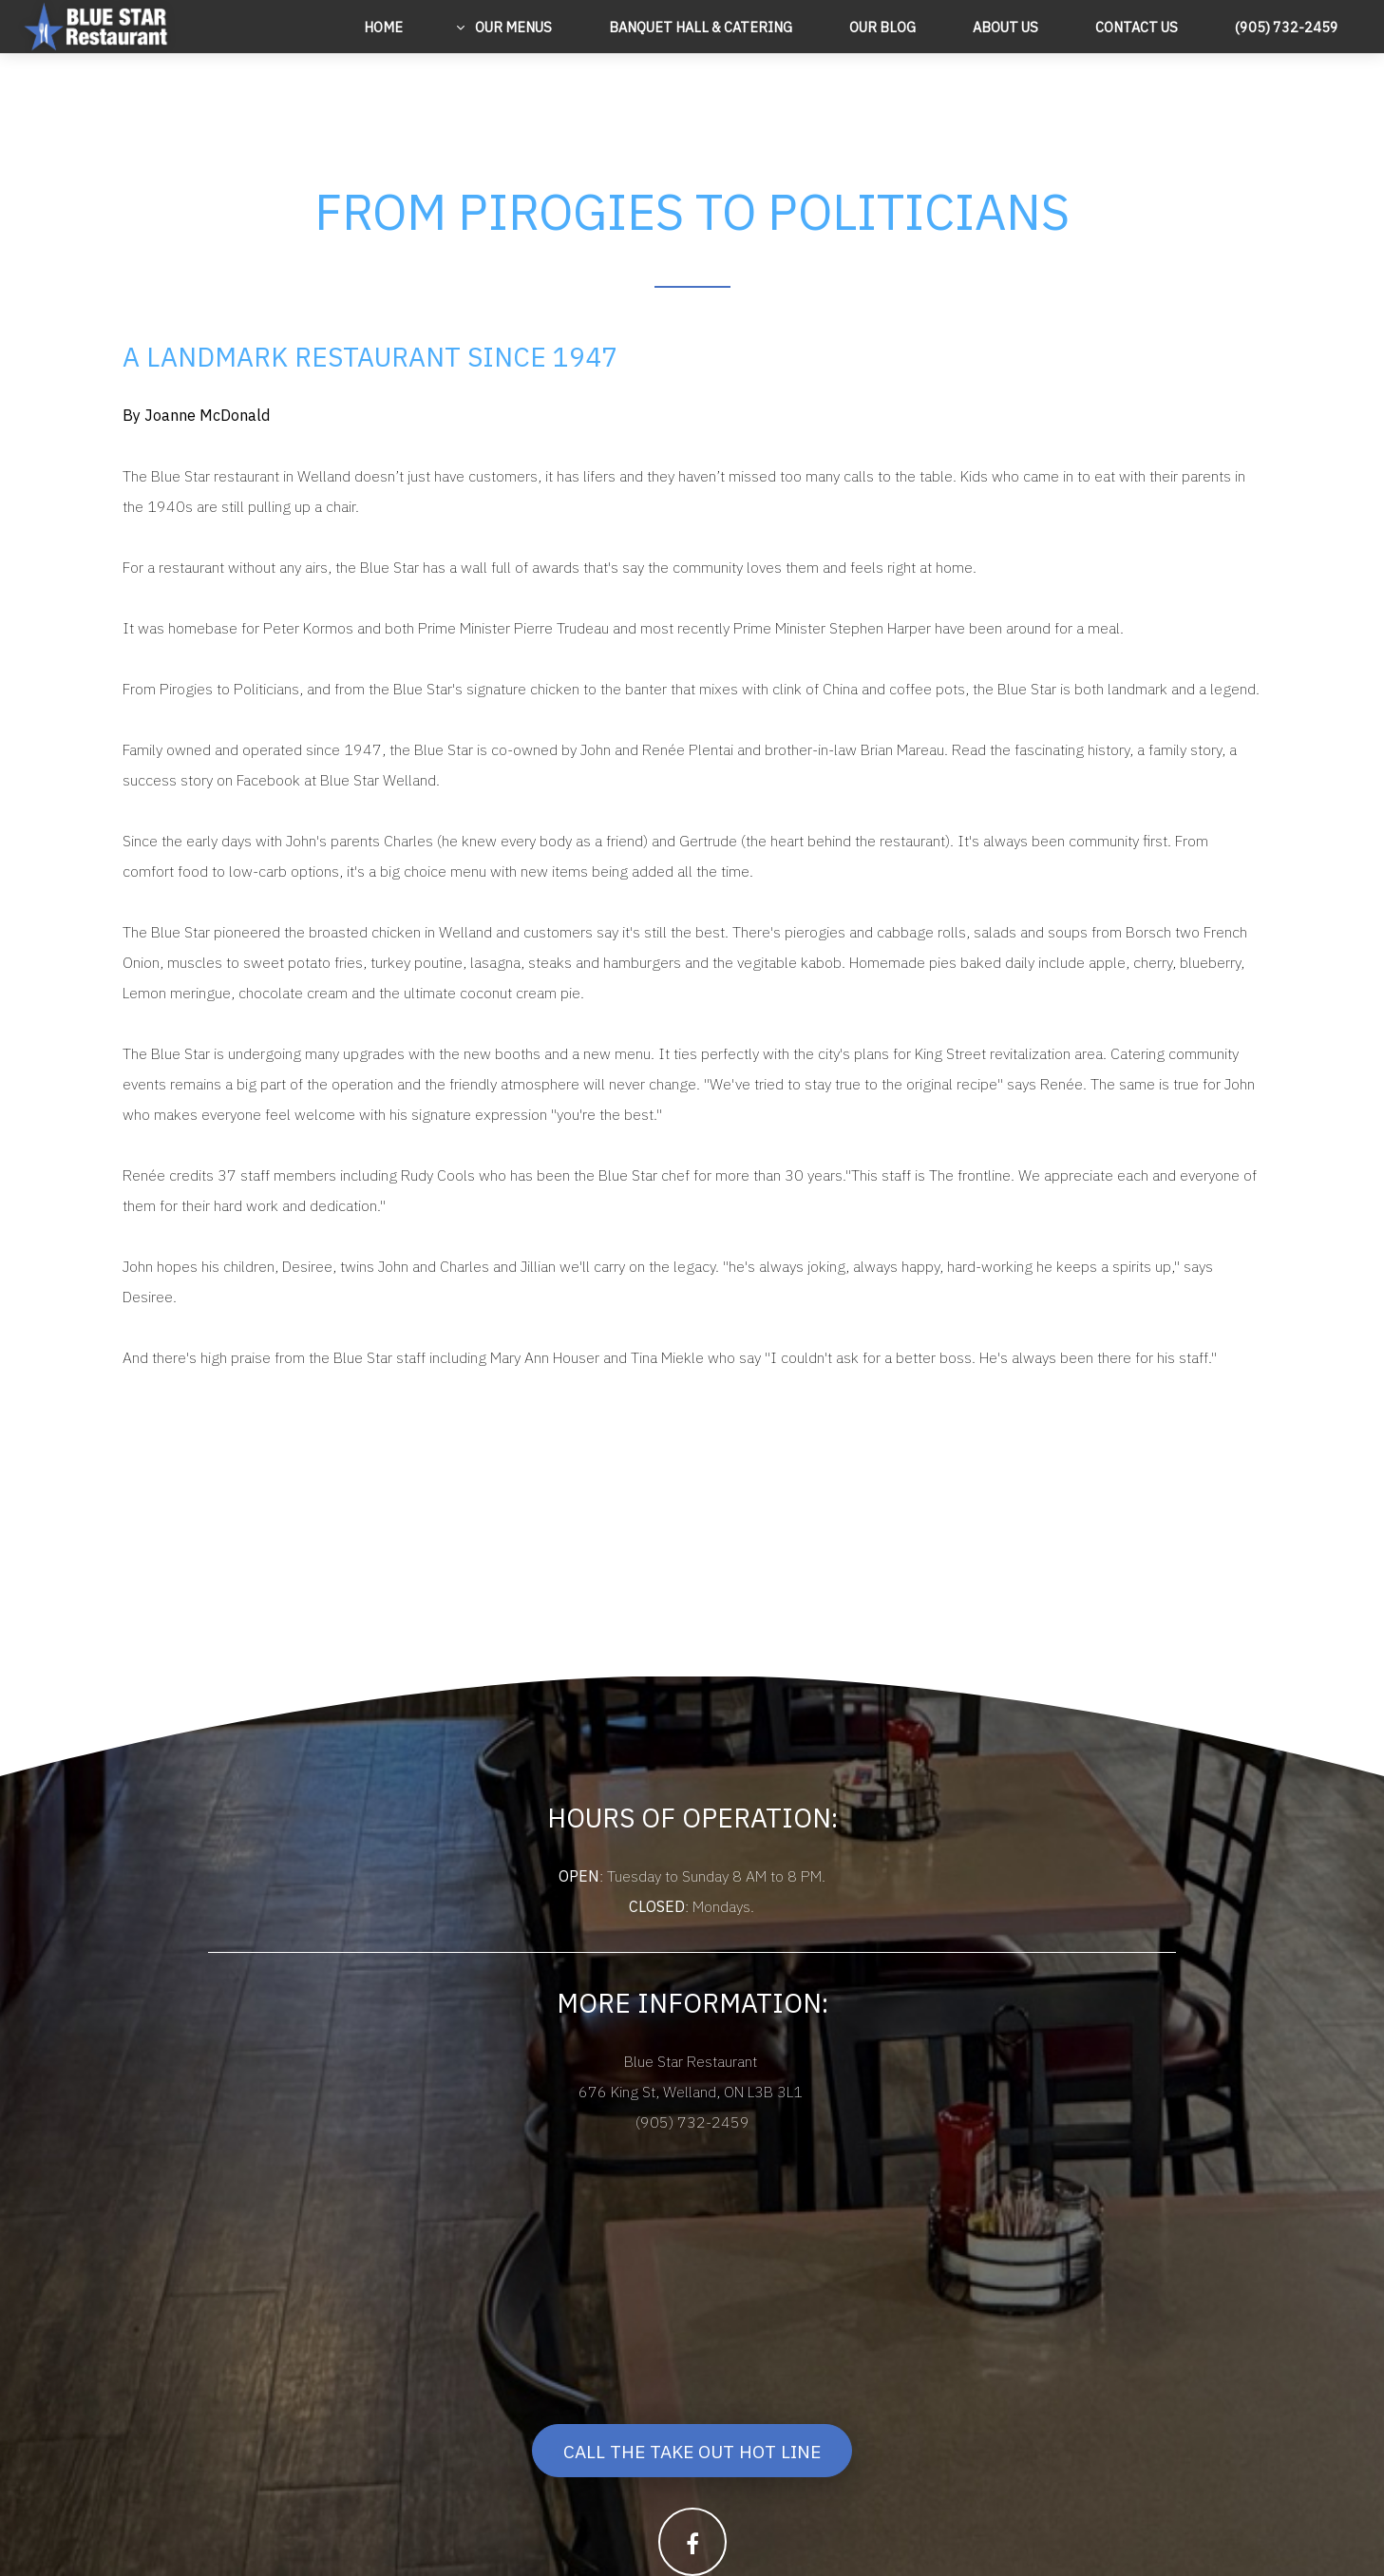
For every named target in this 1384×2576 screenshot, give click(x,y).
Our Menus (512, 27)
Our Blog (882, 27)
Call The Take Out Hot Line (692, 2451)
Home (383, 27)
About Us (1005, 27)
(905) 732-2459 (1286, 27)
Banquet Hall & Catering (700, 27)
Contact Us (1136, 27)
